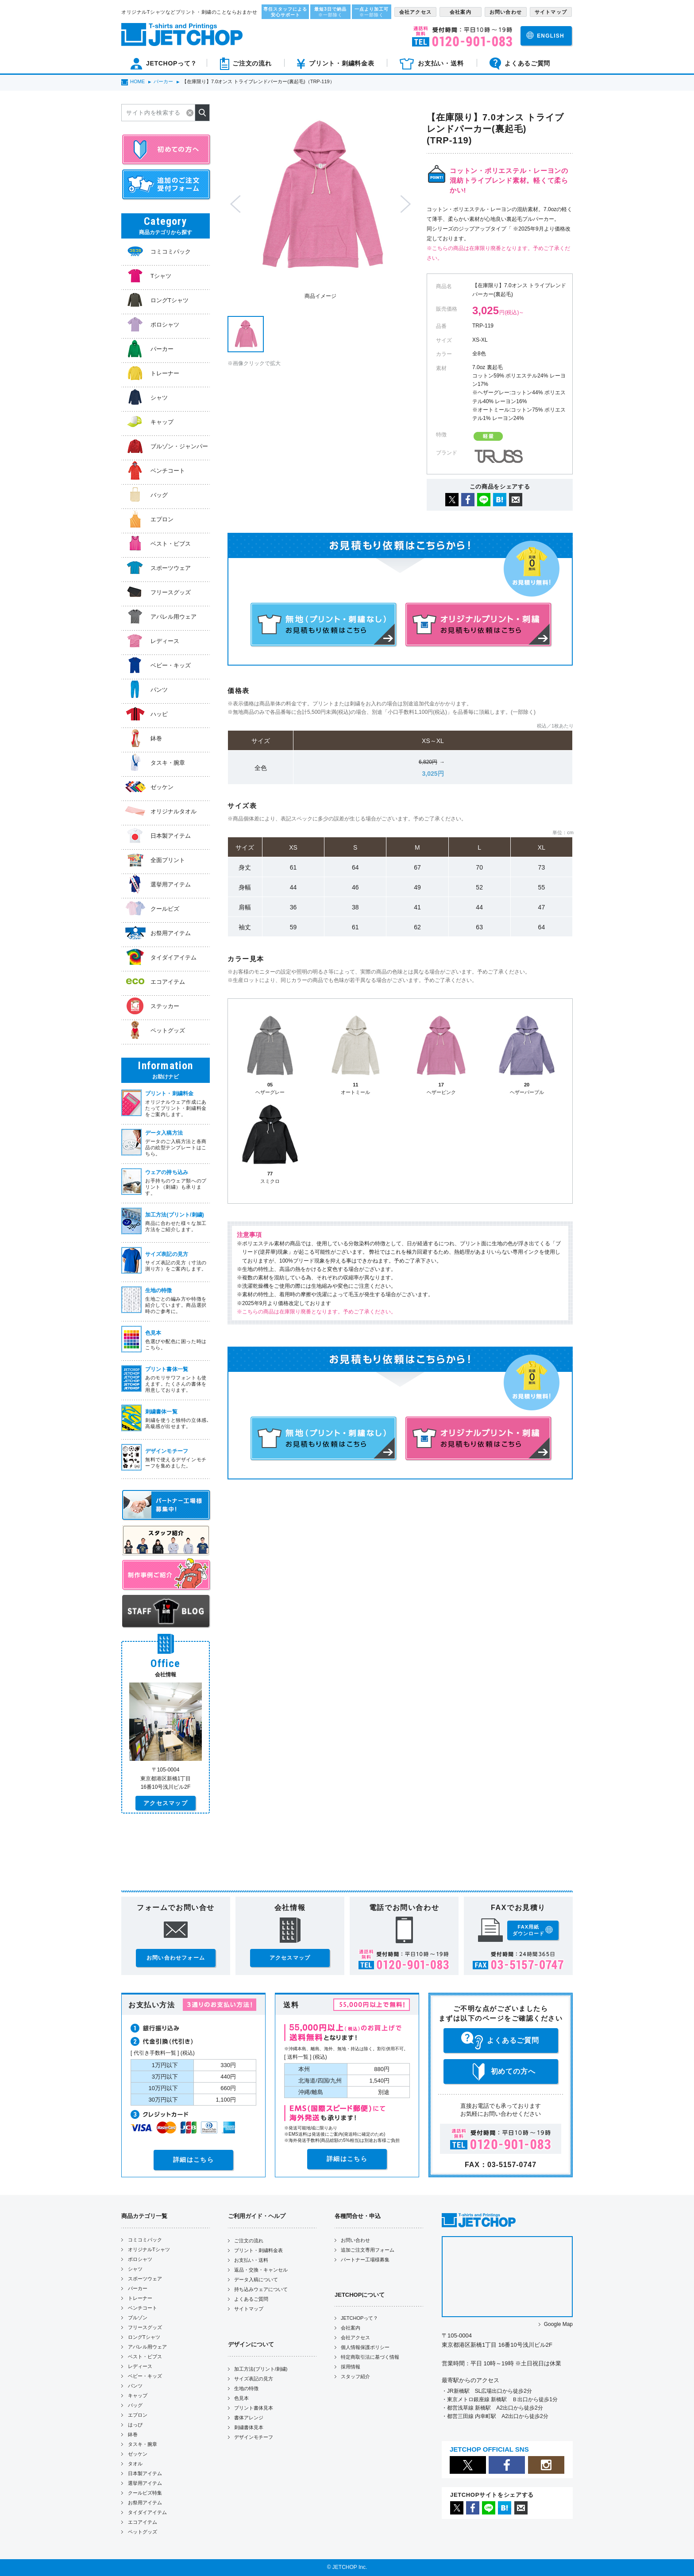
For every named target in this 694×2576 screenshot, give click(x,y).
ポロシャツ (140, 2259)
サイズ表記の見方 (253, 2378)
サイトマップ (248, 2308)
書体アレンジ (248, 2417)
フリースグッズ (145, 2327)
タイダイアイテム (147, 2512)
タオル (135, 2463)
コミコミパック (145, 2239)
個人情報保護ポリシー (365, 2347)
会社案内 (350, 2327)
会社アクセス (355, 2337)
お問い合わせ (355, 2240)
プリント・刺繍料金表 (258, 2250)
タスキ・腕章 (142, 2444)
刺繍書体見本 (248, 2427)
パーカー (137, 2288)
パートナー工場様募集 (365, 2259)
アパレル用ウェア (147, 2346)
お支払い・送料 (251, 2260)
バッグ (135, 2405)
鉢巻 (133, 2434)
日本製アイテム (145, 2473)
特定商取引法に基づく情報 (370, 2357)
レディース (140, 2366)
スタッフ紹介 (355, 2376)
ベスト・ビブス (145, 2356)
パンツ (135, 2385)
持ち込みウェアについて (261, 2289)
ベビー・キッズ (145, 2376)
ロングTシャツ (144, 2337)
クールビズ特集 (145, 2492)
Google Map (558, 2324)
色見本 (241, 2398)
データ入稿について (256, 2279)
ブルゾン (137, 2317)
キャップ (137, 2395)
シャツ (135, 2269)
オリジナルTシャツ (149, 2249)
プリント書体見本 (253, 2407)
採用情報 (350, 2366)
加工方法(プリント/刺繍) (260, 2369)
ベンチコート (142, 2307)
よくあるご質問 (251, 2299)
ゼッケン (137, 2454)
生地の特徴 (246, 2388)
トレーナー (140, 2298)
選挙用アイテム (145, 2483)
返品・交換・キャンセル (261, 2269)
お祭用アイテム (145, 2502)
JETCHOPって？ (359, 2318)
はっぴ (135, 2424)
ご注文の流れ (248, 2240)
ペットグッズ (142, 2531)
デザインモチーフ (253, 2437)
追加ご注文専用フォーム (367, 2250)
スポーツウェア (145, 2278)
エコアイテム (142, 2522)
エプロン (137, 2415)
